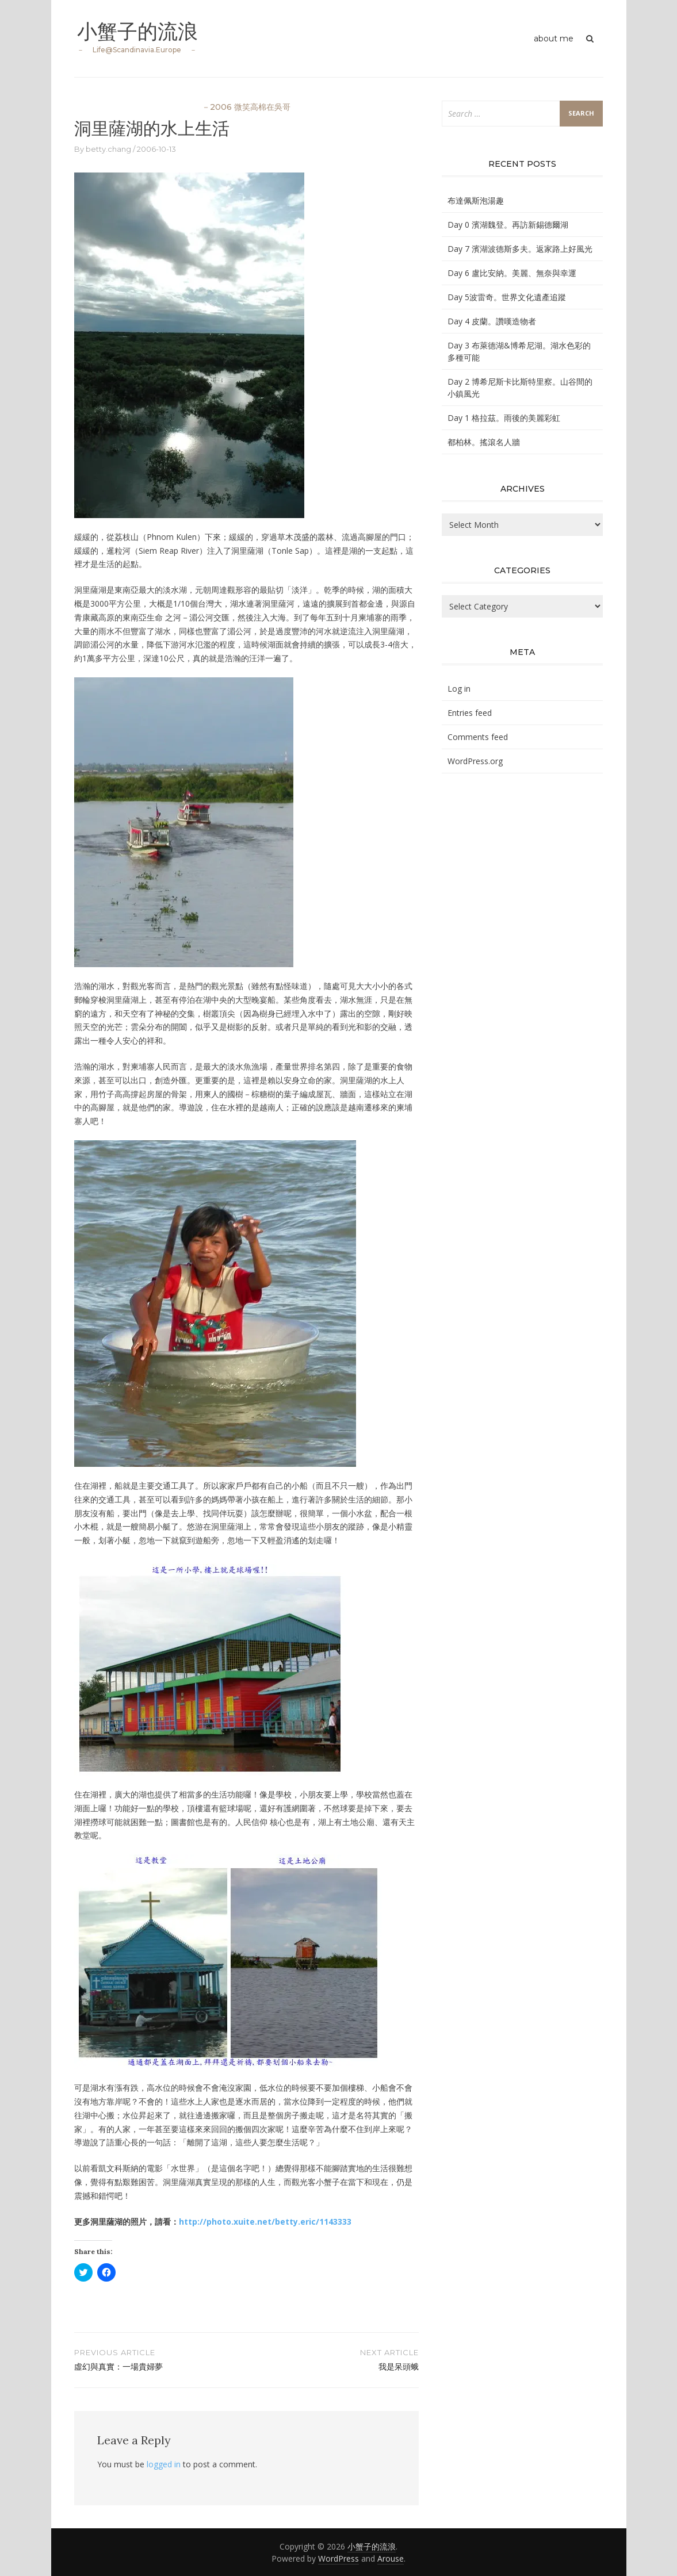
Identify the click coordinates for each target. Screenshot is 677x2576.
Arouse (390, 2558)
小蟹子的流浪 (139, 31)
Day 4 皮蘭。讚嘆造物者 (491, 321)
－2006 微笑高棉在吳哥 (246, 107)
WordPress (338, 2558)
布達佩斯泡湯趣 (475, 200)
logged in (164, 2464)
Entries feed (469, 712)
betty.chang (108, 149)
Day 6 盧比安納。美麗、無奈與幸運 (511, 272)
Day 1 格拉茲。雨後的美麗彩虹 (503, 417)
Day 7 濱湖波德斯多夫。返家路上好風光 (519, 248)
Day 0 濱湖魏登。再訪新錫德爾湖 (507, 224)
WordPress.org (475, 761)
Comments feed (477, 736)
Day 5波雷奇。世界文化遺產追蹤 (506, 297)
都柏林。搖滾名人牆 (483, 441)
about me (553, 38)
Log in (459, 688)
